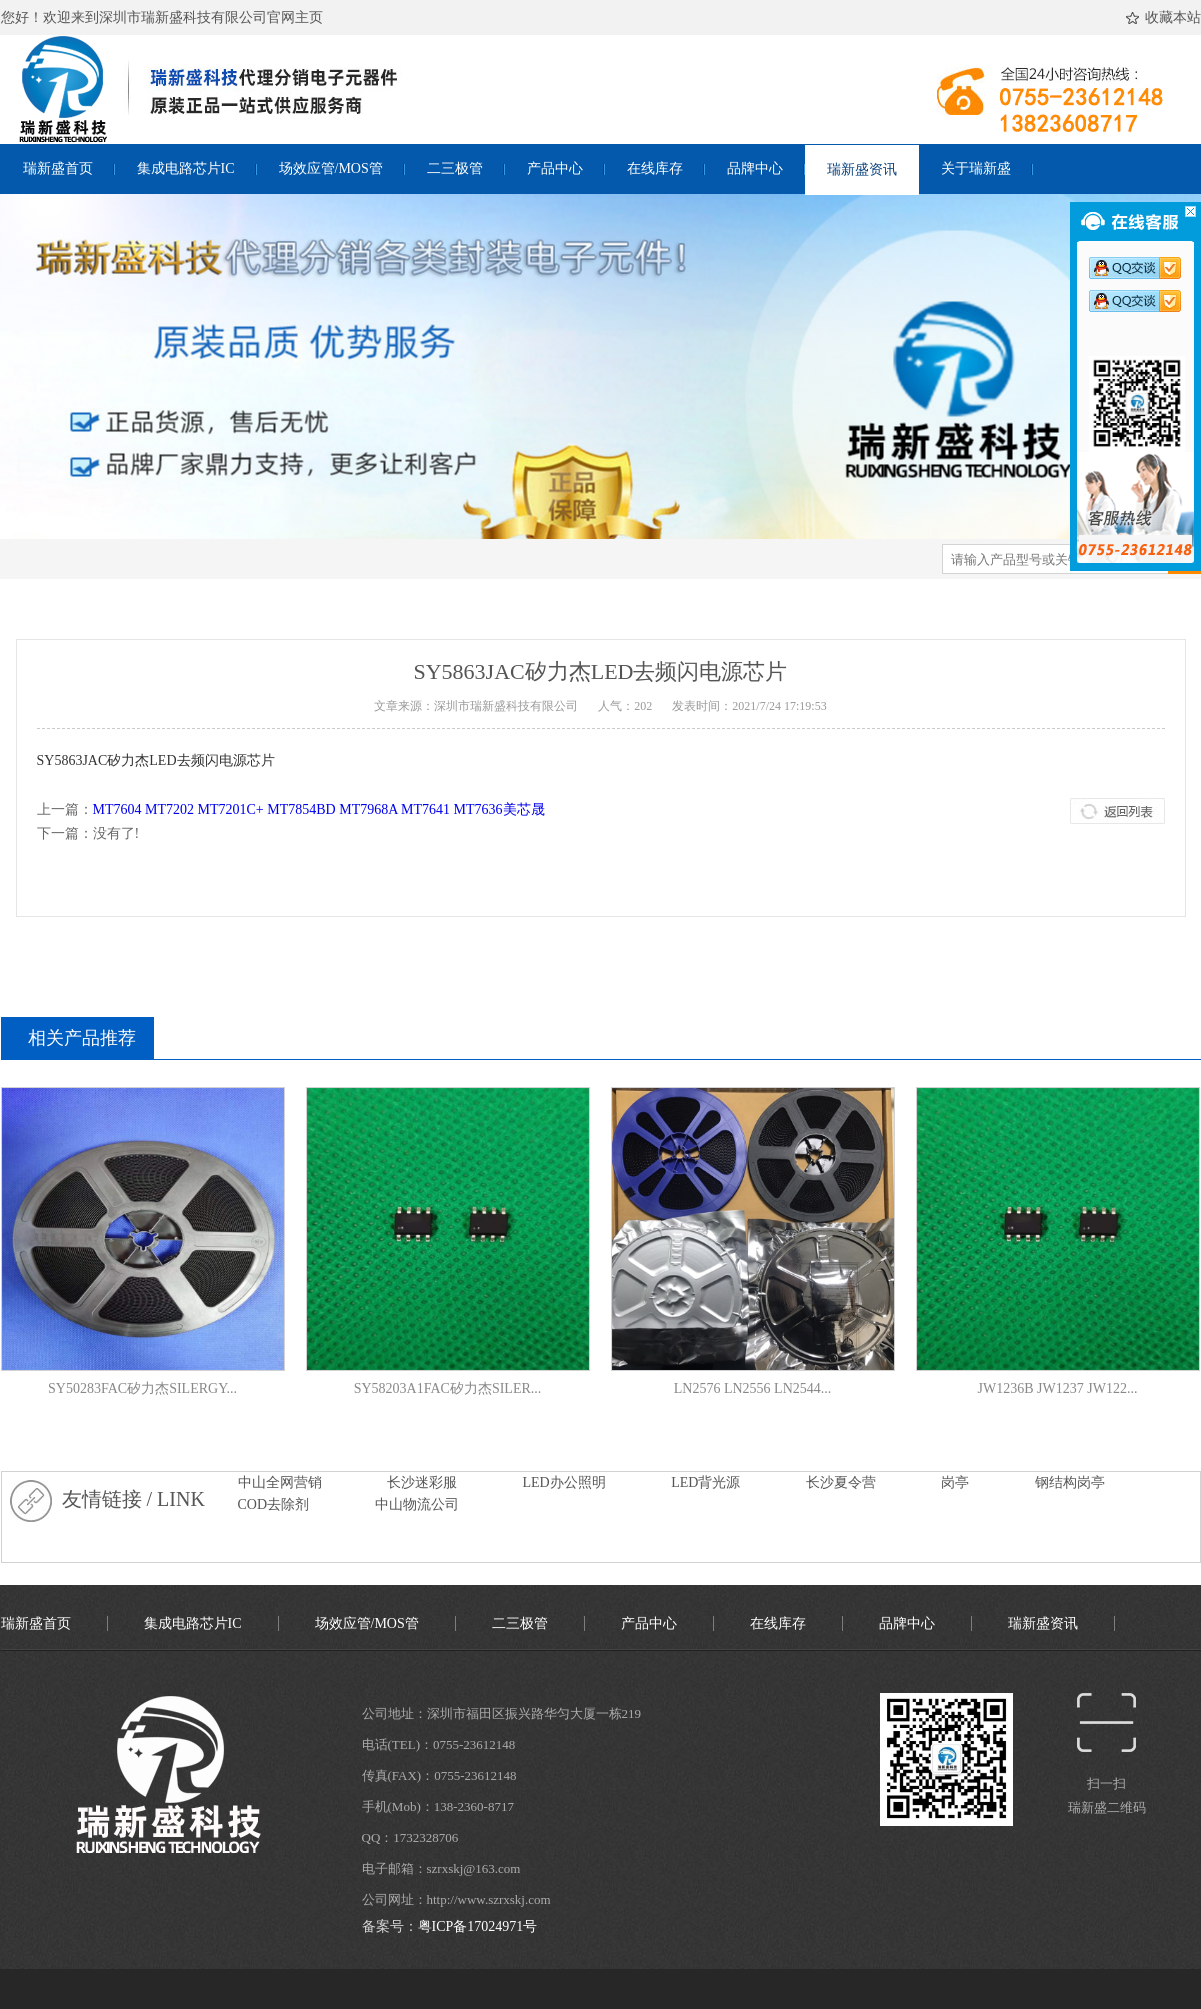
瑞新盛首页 (58, 168)
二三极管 (455, 168)
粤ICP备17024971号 (478, 1926)
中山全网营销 (280, 1482)
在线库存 (655, 168)
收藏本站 (1166, 18)
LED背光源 (705, 1482)
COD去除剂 (274, 1504)
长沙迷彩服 (422, 1482)
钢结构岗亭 (1070, 1482)
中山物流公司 (417, 1504)
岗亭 (955, 1482)
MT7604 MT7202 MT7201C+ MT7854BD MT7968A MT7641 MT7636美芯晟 (319, 809)
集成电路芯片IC (186, 168)
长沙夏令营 (841, 1482)
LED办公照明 (564, 1482)
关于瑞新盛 (976, 168)
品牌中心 (755, 168)
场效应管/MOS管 (331, 168)
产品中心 (555, 168)
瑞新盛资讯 (862, 169)
